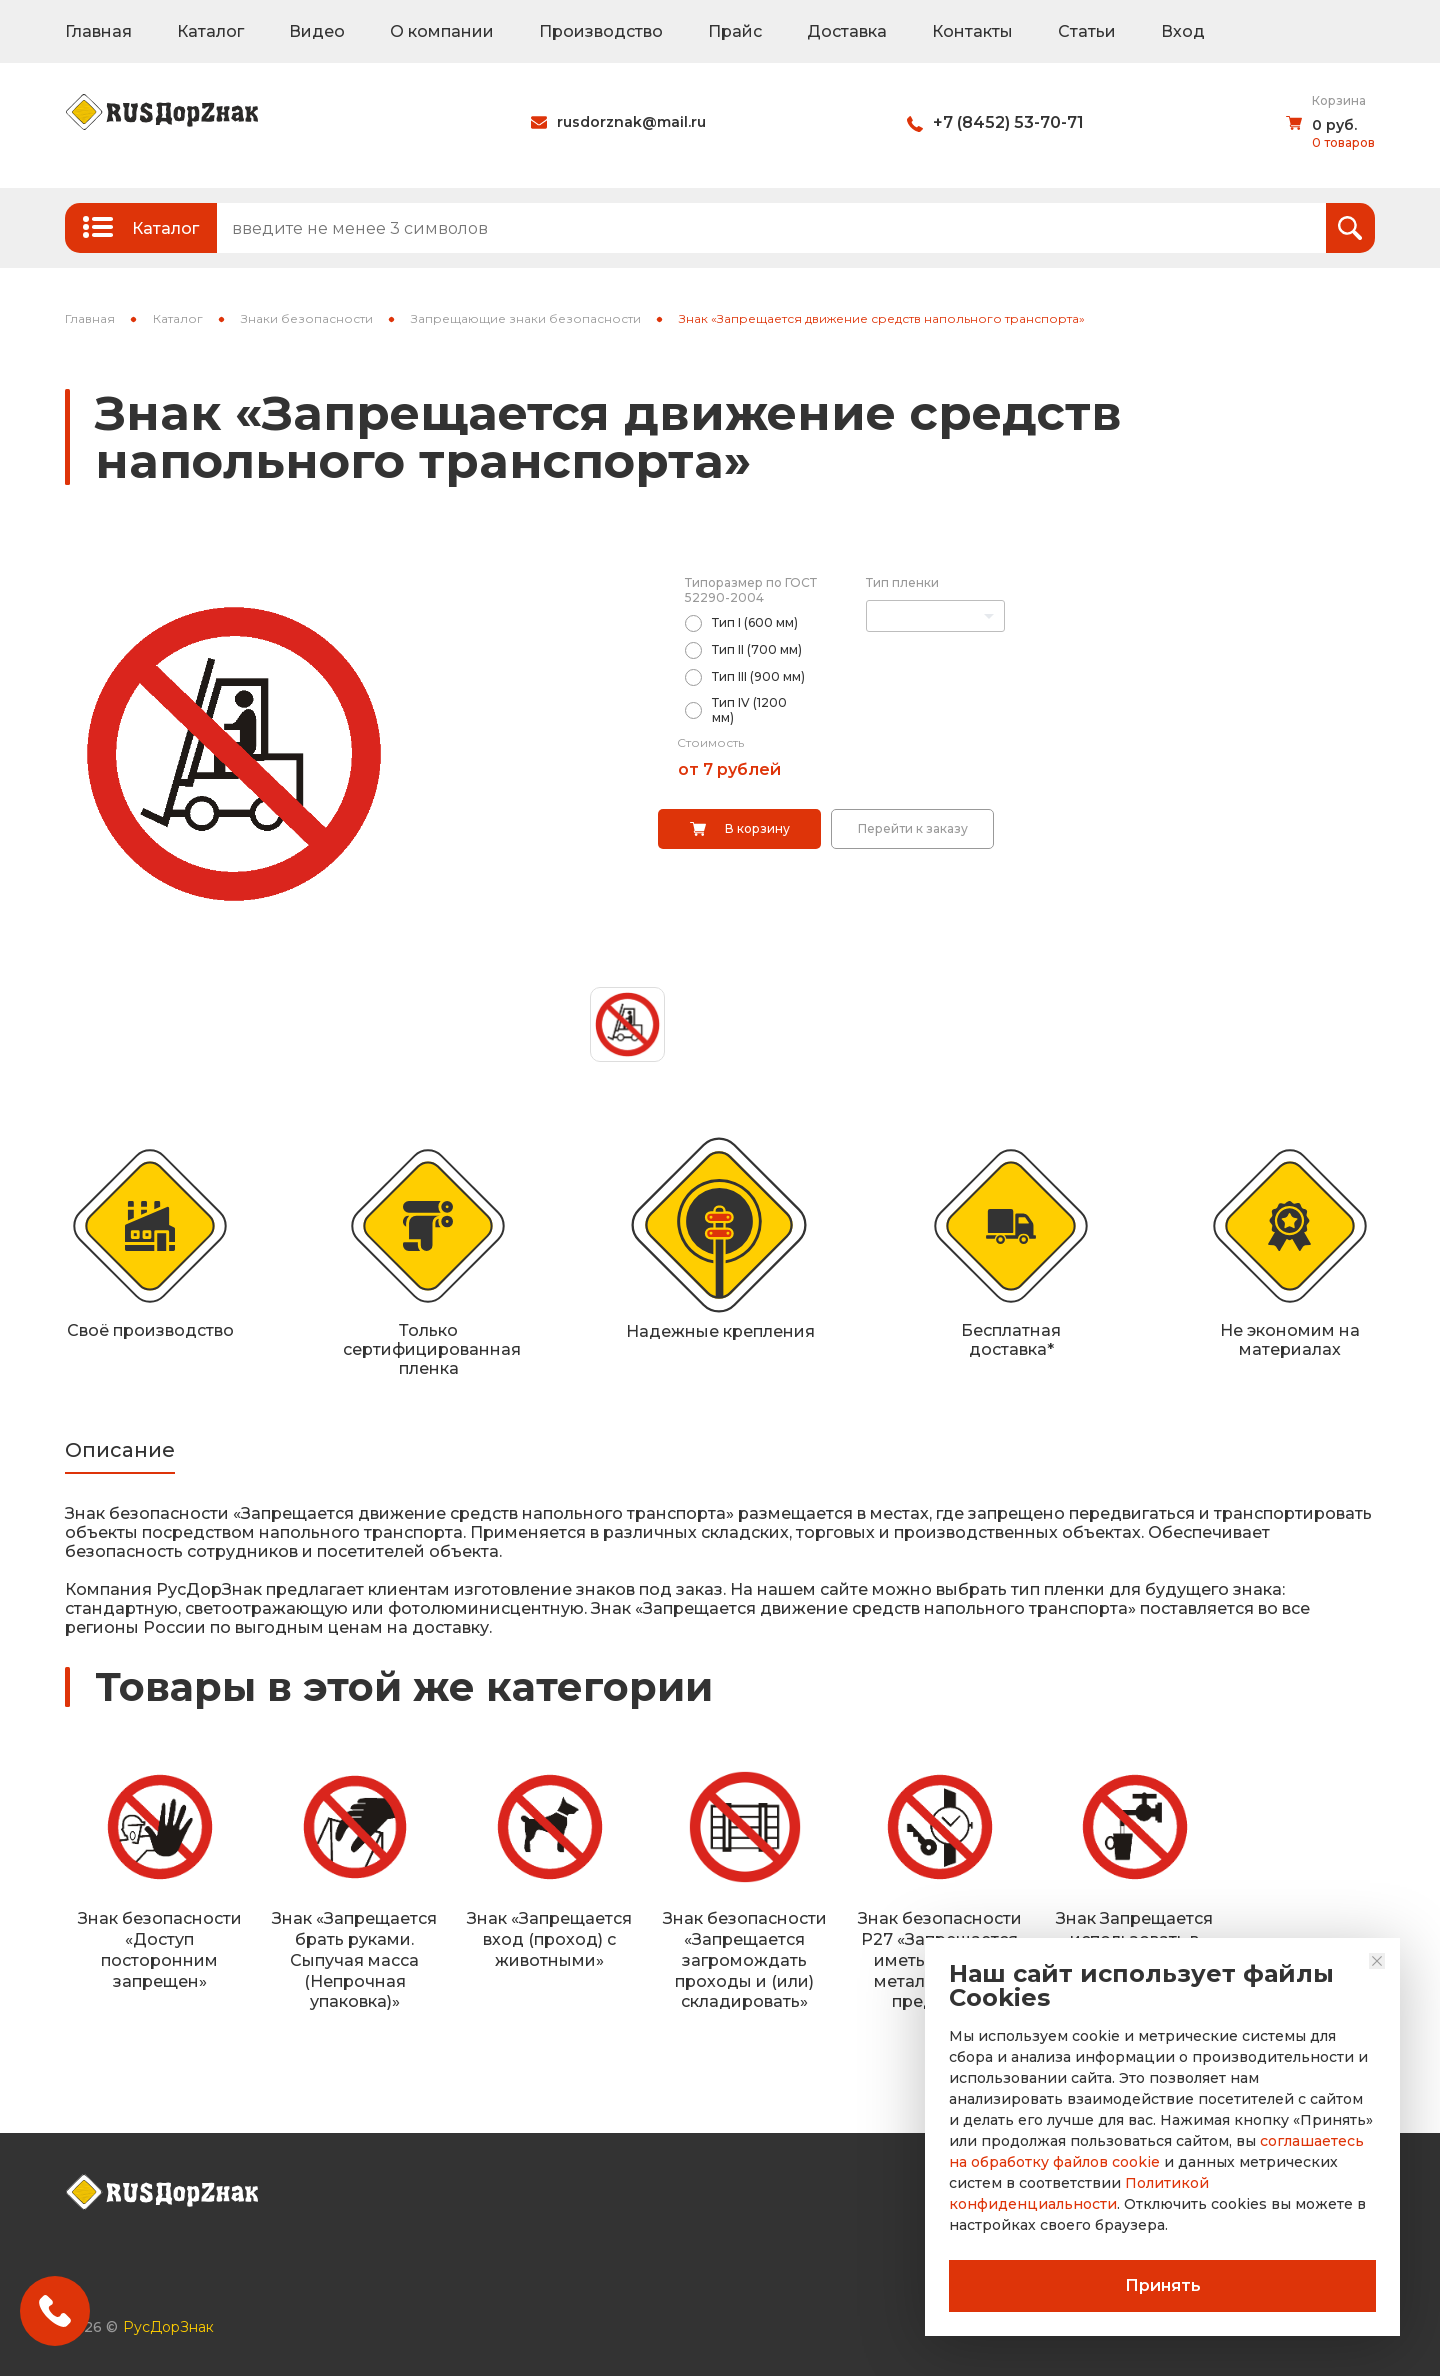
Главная (98, 31)
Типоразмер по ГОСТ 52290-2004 (751, 590)
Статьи (1087, 31)
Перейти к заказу (913, 828)
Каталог (210, 31)
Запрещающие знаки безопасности (526, 318)
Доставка (847, 31)
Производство (601, 31)
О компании (442, 31)
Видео (317, 31)
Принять (1163, 2285)
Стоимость (710, 742)
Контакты (972, 31)
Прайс (735, 31)
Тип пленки (902, 582)
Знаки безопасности (307, 318)
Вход (1183, 31)
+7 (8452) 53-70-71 (1008, 122)
